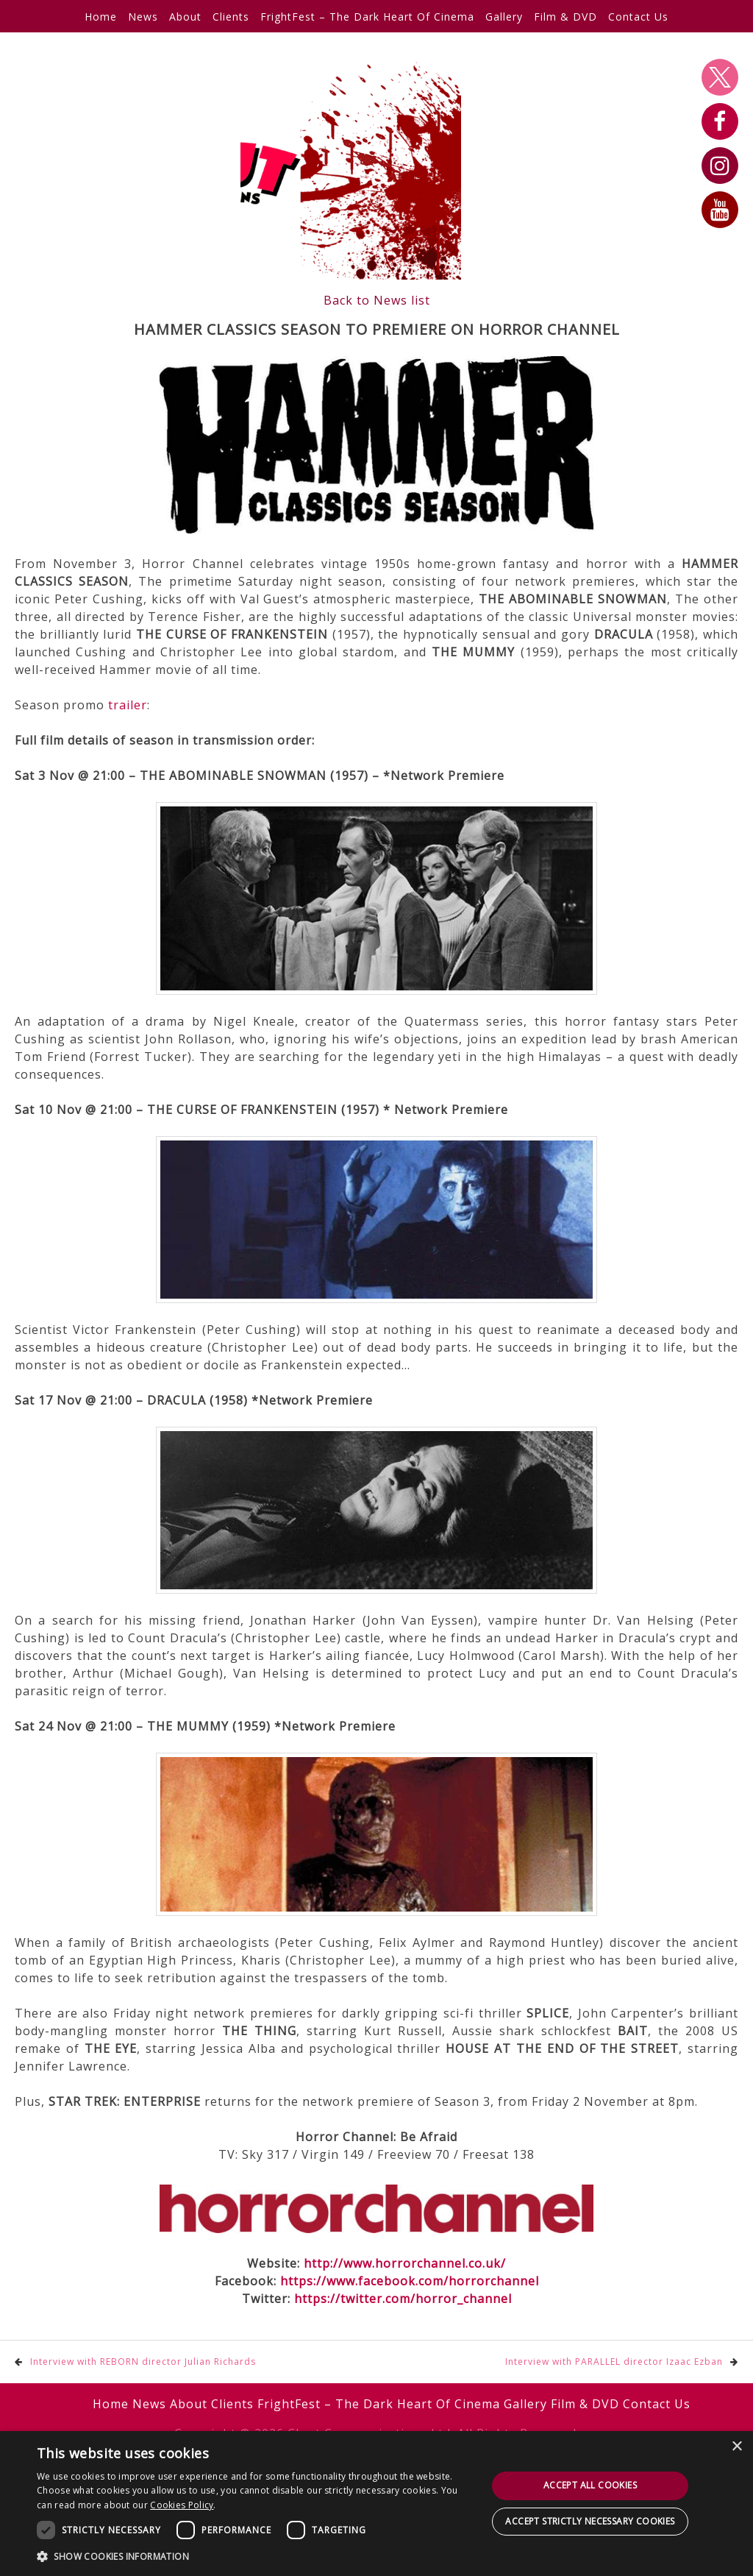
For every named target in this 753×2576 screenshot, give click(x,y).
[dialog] (376, 2503)
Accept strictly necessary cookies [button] (589, 2521)
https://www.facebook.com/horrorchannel (409, 2281)
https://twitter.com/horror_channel (403, 2299)
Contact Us (638, 17)
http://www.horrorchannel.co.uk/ (405, 2263)
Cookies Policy (181, 2505)
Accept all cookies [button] (590, 2485)
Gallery (504, 17)
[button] (255, 2556)
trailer (127, 705)
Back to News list (377, 300)
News (143, 17)
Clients (231, 17)
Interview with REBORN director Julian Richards (143, 2361)
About (185, 17)
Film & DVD (565, 17)
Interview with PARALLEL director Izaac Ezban (614, 2361)
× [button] (736, 2446)
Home (101, 17)
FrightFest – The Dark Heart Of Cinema (367, 17)
